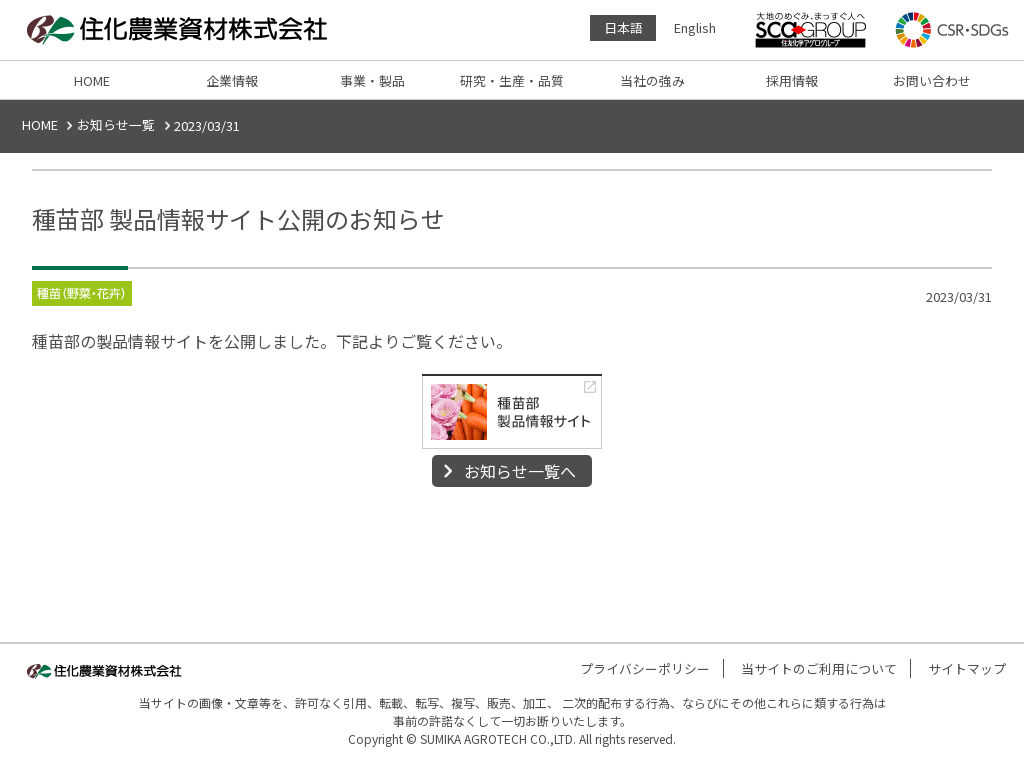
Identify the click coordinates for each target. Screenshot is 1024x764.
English (695, 27)
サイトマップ (967, 668)
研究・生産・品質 (512, 80)
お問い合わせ (932, 80)
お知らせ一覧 (116, 125)
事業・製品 (372, 80)
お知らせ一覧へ (520, 471)
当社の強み (652, 80)
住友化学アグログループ (811, 30)
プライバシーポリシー (645, 668)
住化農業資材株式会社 (182, 30)
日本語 (623, 27)
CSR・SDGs (952, 30)
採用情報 (792, 80)
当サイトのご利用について (819, 668)
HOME (92, 80)
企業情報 (232, 80)
